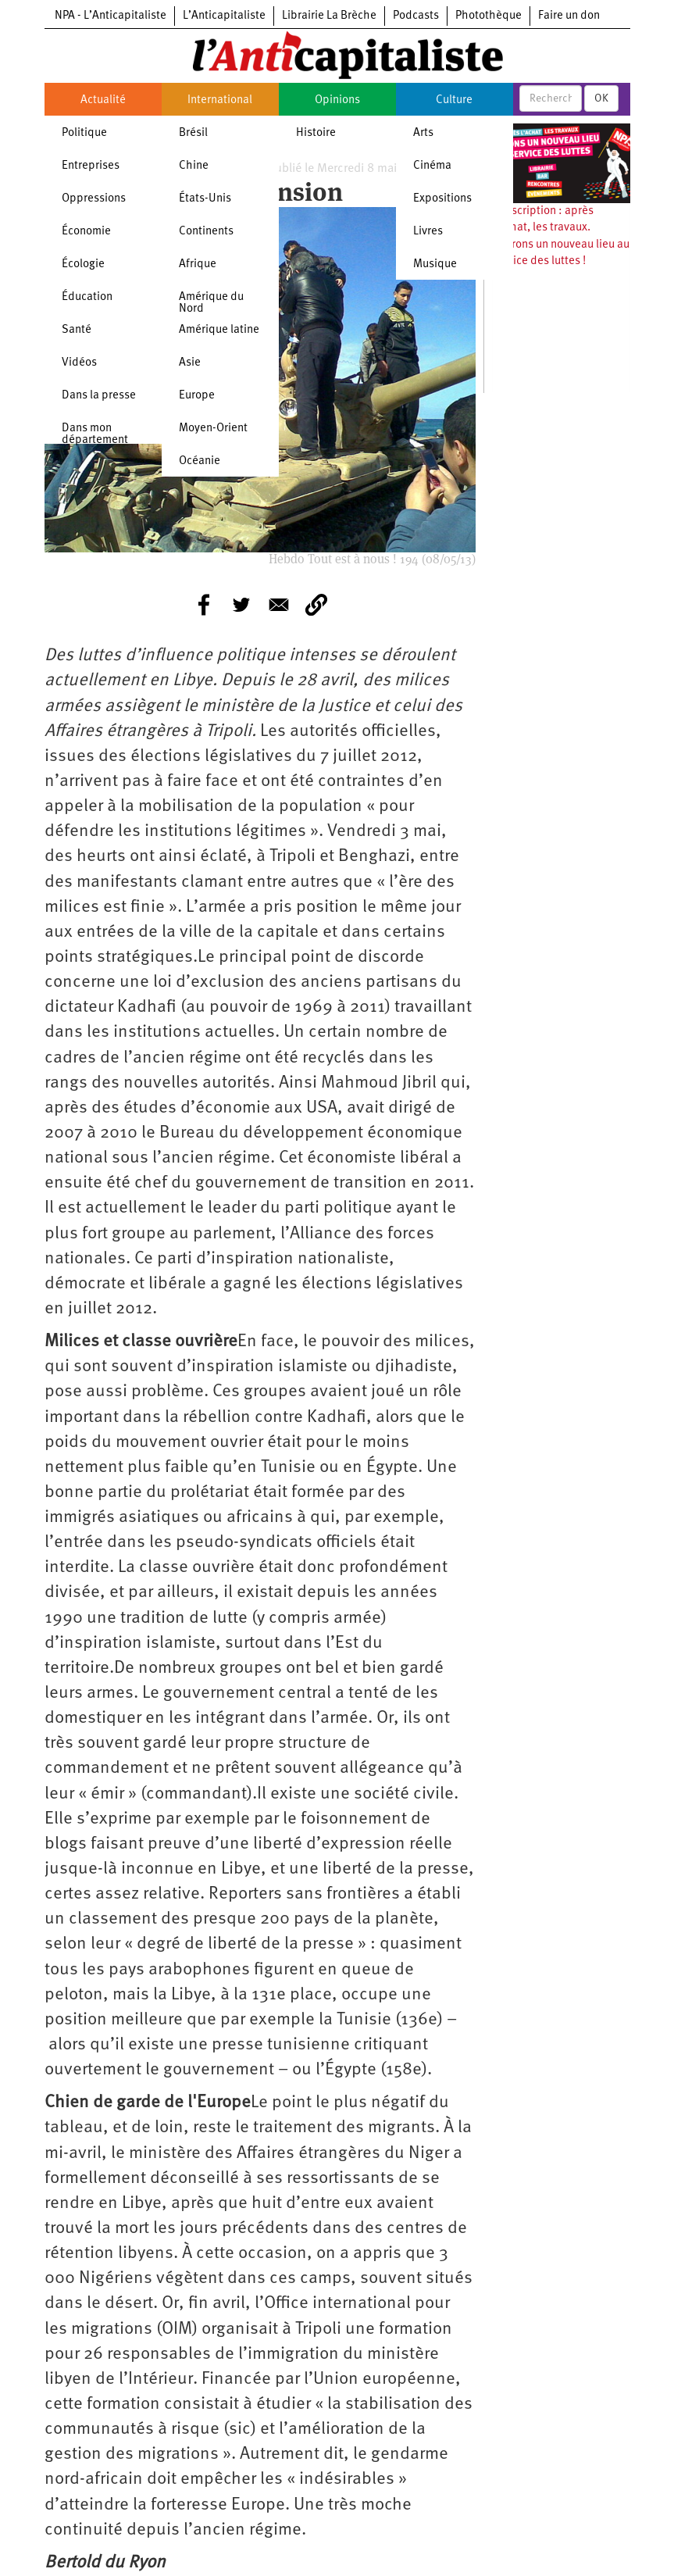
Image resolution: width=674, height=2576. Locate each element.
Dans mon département (95, 434)
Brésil (193, 133)
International (219, 100)
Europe (197, 396)
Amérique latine (219, 330)
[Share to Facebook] (203, 604)
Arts (423, 133)
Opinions (337, 100)
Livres (428, 232)
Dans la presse (99, 396)
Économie (86, 232)
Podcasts (416, 16)
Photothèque (488, 16)
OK (601, 98)
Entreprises (90, 166)
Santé (76, 330)
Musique (435, 264)
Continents (206, 232)
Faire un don (569, 16)
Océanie (199, 461)
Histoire (316, 133)
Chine (194, 166)
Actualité (103, 100)
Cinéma (432, 166)
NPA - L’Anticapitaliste (110, 16)
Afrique (197, 264)
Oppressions (94, 199)
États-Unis (205, 199)
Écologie (83, 264)
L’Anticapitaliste (224, 16)
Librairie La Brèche (329, 16)
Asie (190, 363)
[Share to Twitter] (241, 604)
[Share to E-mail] (278, 604)
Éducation (87, 297)
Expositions (442, 199)
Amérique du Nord (211, 303)
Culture (454, 100)
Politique (84, 133)
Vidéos (79, 363)
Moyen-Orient (213, 428)
